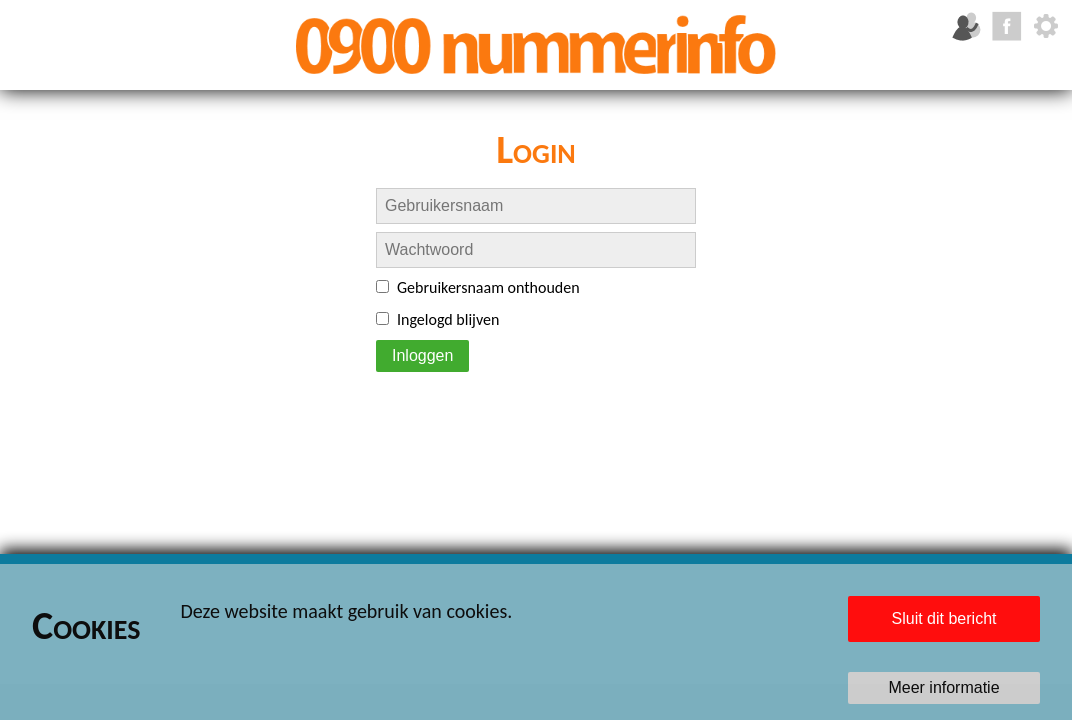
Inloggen (422, 355)
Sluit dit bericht (944, 618)
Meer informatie (943, 687)
